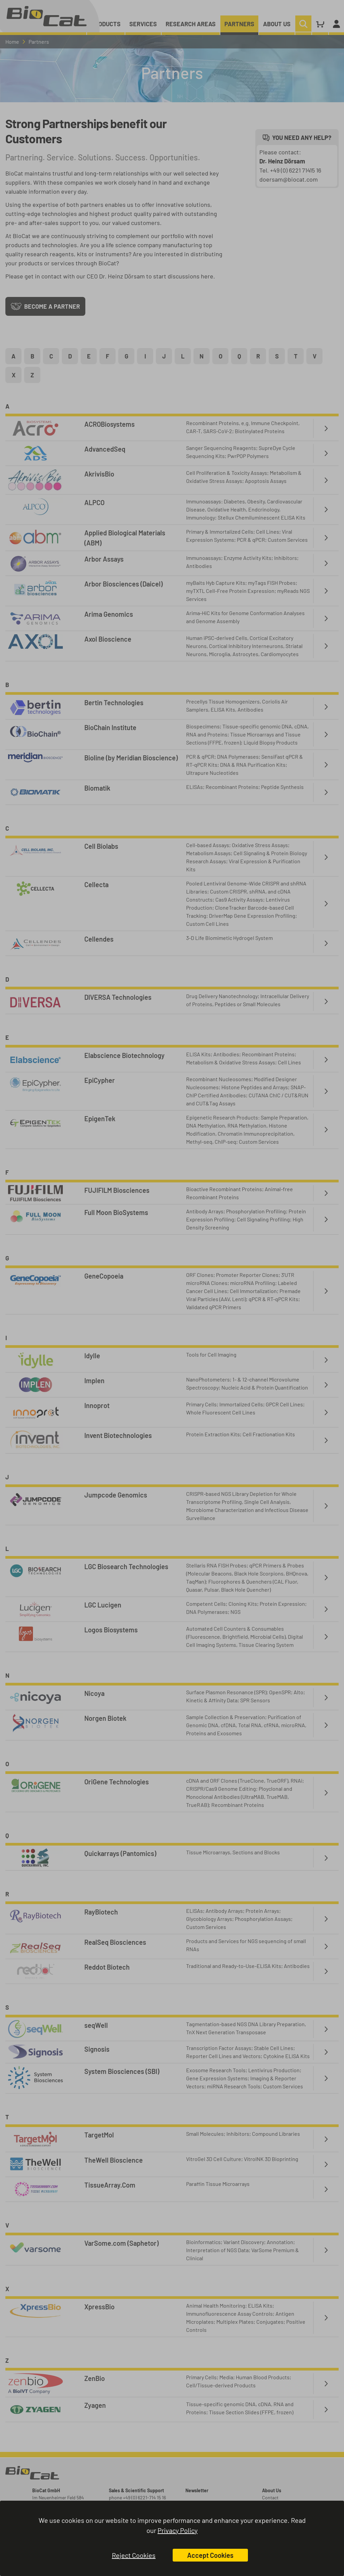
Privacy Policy (178, 2530)
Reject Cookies (134, 2555)
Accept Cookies (210, 2555)
